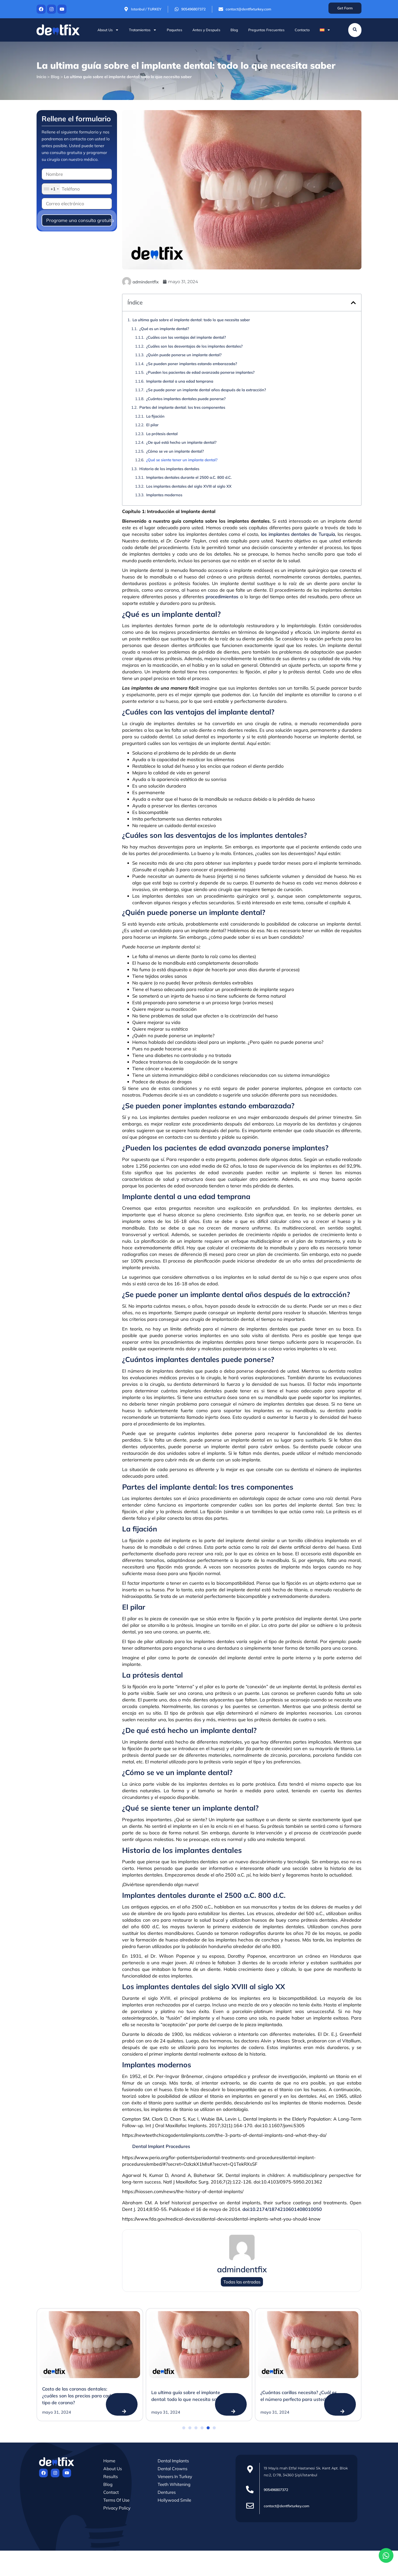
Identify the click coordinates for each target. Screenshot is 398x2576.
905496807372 (276, 2489)
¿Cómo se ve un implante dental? (175, 451)
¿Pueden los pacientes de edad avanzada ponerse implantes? (200, 372)
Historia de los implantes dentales (169, 468)
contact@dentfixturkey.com (286, 2506)
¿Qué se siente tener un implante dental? (182, 459)
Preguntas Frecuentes (266, 30)
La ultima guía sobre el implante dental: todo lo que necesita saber (191, 319)
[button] (353, 302)
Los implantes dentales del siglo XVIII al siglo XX (188, 486)
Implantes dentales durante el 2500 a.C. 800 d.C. (189, 477)
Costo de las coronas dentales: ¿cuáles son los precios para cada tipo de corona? (78, 2396)
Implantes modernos (164, 494)
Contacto (302, 30)
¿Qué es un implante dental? (164, 328)
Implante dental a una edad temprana (179, 381)
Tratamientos (143, 30)
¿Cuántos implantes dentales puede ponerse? (186, 398)
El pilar (152, 424)
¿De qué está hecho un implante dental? (181, 442)
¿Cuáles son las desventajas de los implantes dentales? (194, 346)
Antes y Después (206, 30)
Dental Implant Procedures (161, 2146)
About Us (108, 30)
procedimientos (222, 597)
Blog (234, 30)
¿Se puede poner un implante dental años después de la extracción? (206, 389)
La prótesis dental (162, 433)
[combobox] (51, 188)
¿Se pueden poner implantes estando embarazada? (191, 363)
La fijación (155, 416)
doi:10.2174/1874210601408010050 (282, 2209)
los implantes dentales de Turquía (298, 534)
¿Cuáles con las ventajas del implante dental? (186, 337)
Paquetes (174, 30)
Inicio (41, 76)
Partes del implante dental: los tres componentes (182, 407)
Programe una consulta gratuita (79, 220)
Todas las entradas (241, 2281)
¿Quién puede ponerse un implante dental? (184, 354)
